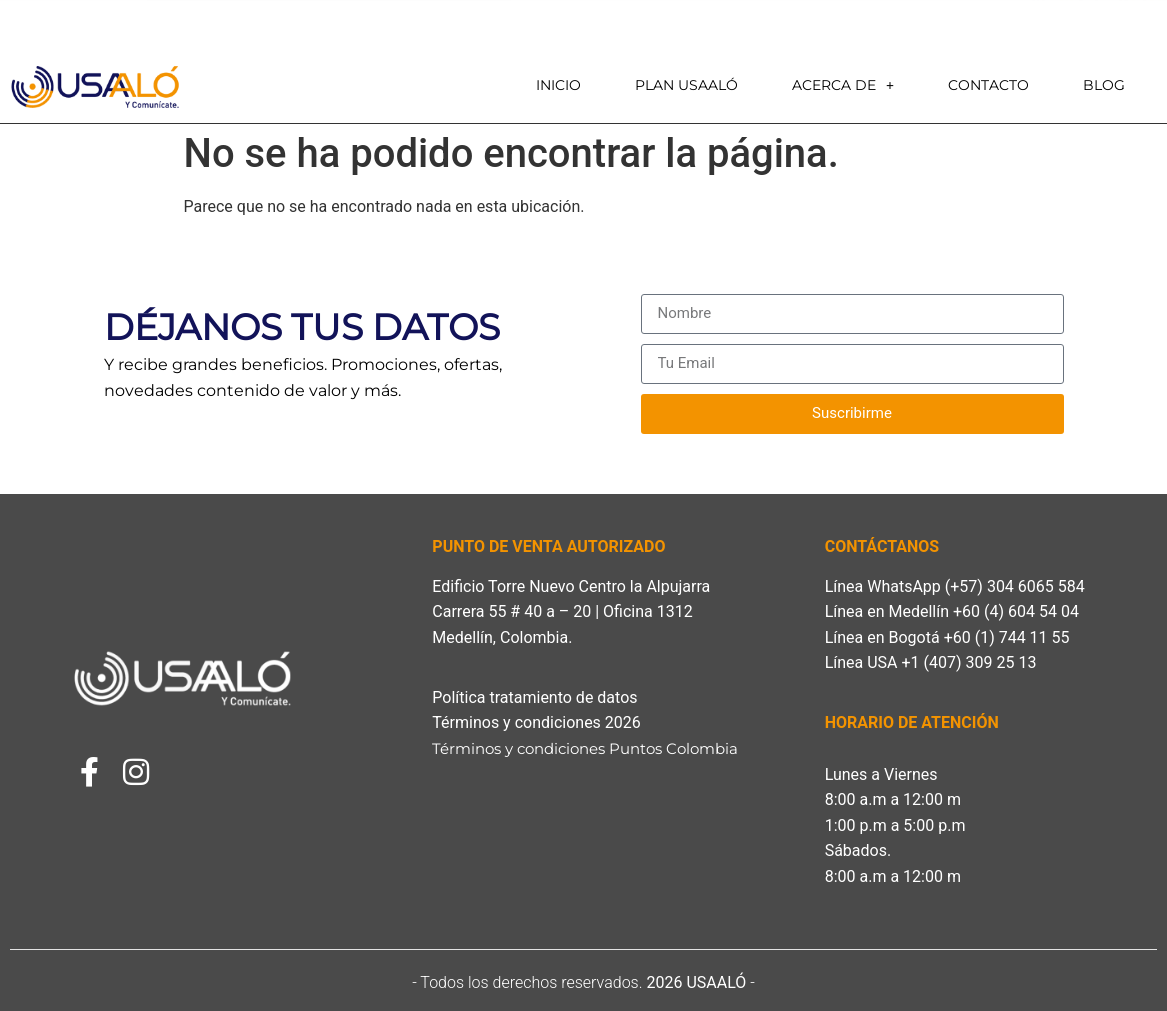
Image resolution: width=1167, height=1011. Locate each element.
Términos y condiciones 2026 (540, 722)
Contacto (988, 85)
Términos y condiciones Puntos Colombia (587, 748)
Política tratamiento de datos (534, 697)
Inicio (558, 85)
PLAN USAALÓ (686, 85)
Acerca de (843, 85)
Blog (1104, 85)
